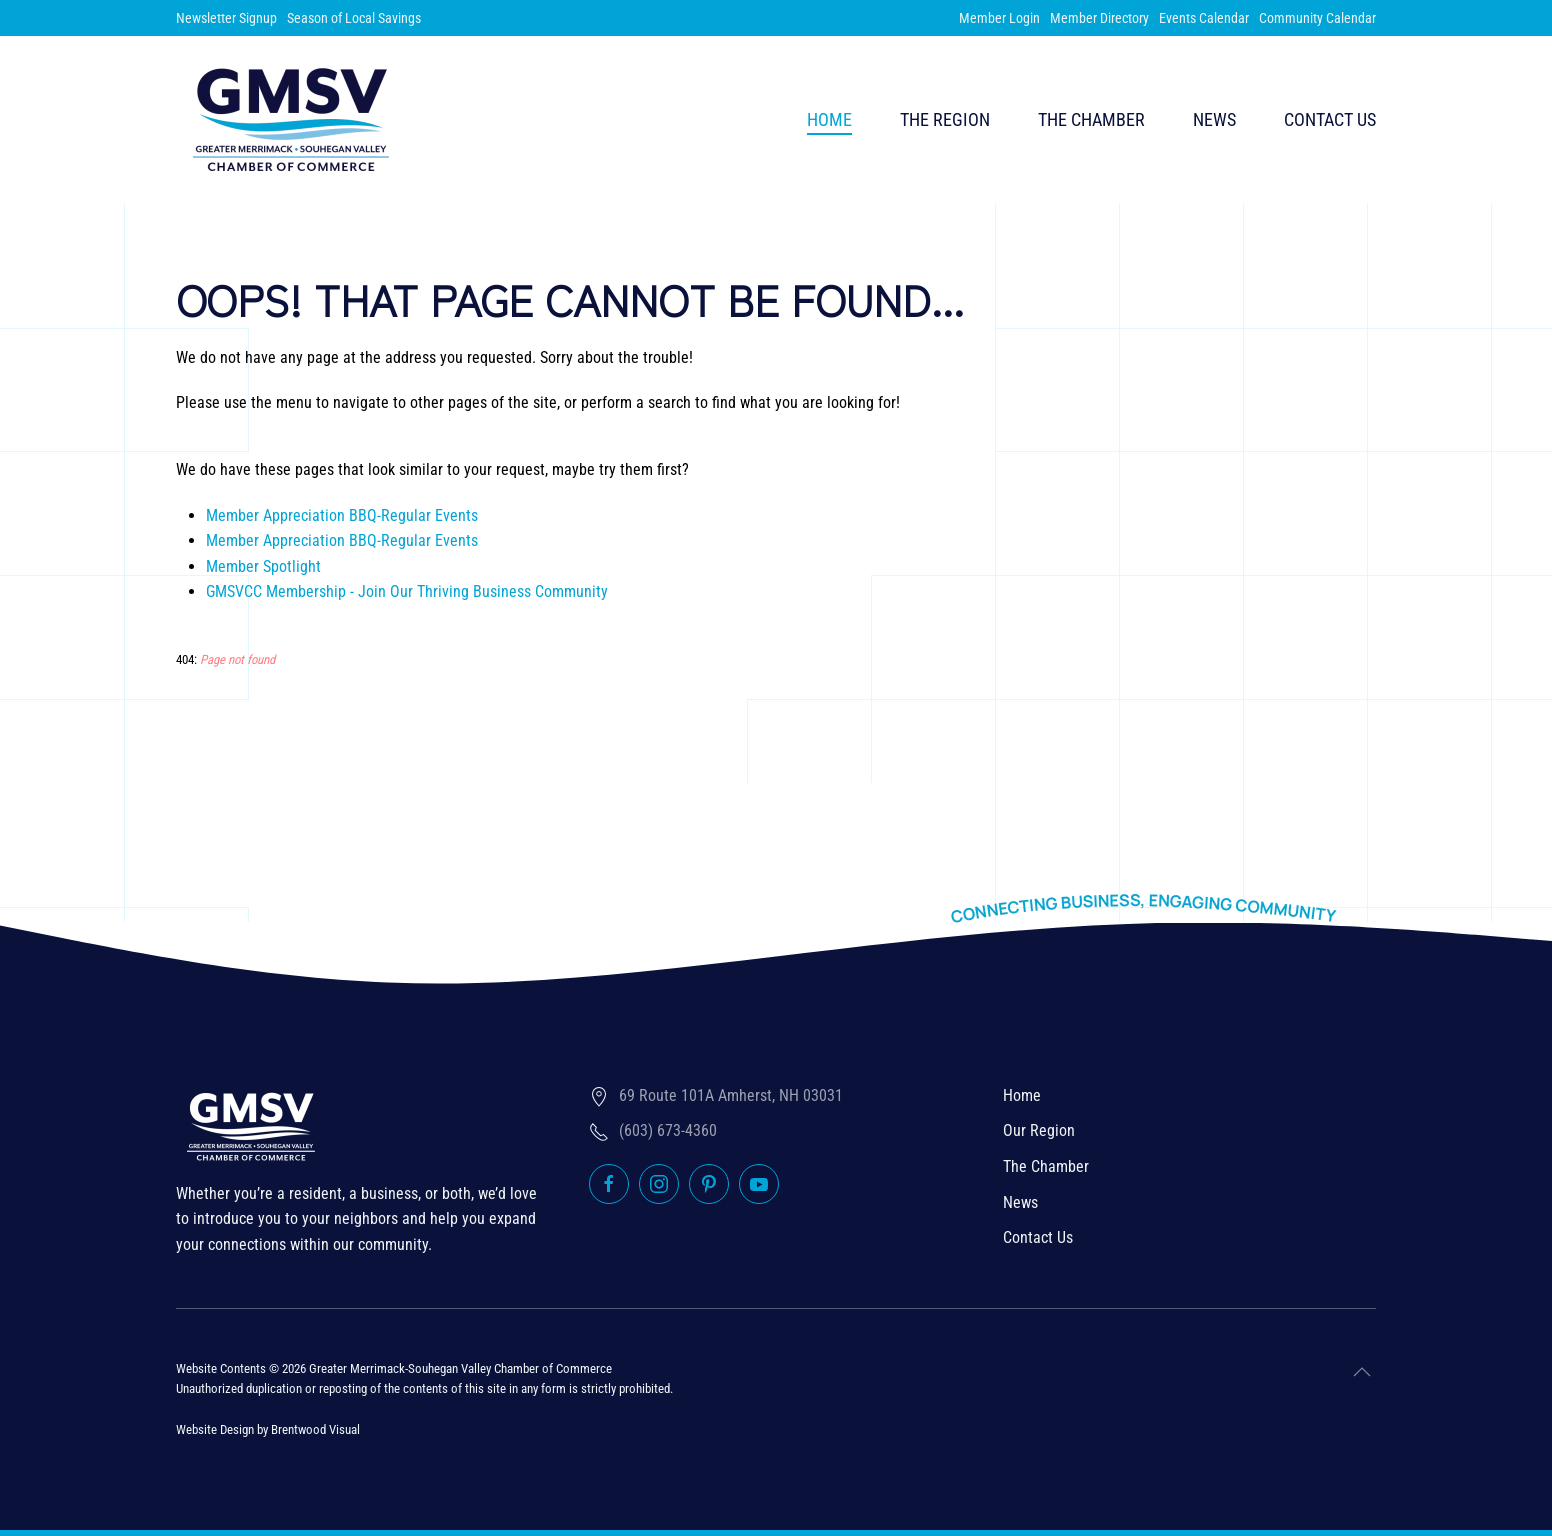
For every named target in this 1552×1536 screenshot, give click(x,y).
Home (829, 119)
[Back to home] (291, 120)
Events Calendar (1204, 18)
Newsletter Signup (226, 18)
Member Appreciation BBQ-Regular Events (342, 515)
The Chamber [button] (1091, 119)
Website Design (215, 1429)
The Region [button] (945, 119)
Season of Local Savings (354, 18)
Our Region (1039, 1130)
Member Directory (1099, 18)
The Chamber (1046, 1166)
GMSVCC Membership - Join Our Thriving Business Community (407, 591)
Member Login (999, 18)
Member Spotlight (263, 566)
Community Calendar (1317, 18)
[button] (1362, 1372)
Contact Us (1330, 119)
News (1214, 119)
